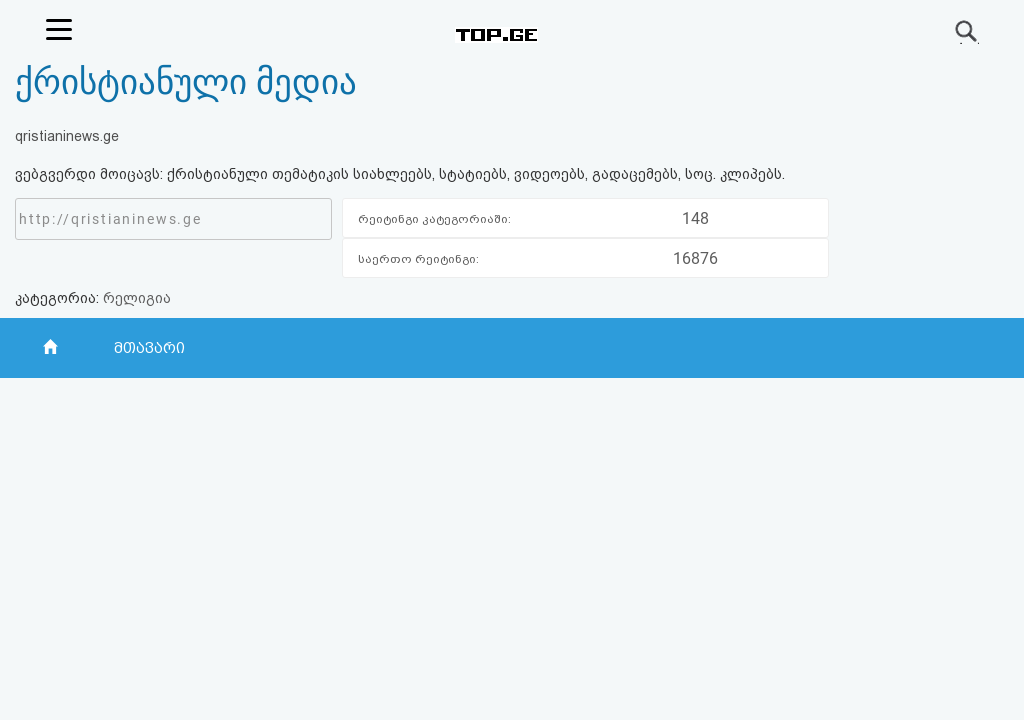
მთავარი (149, 348)
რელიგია (137, 298)
